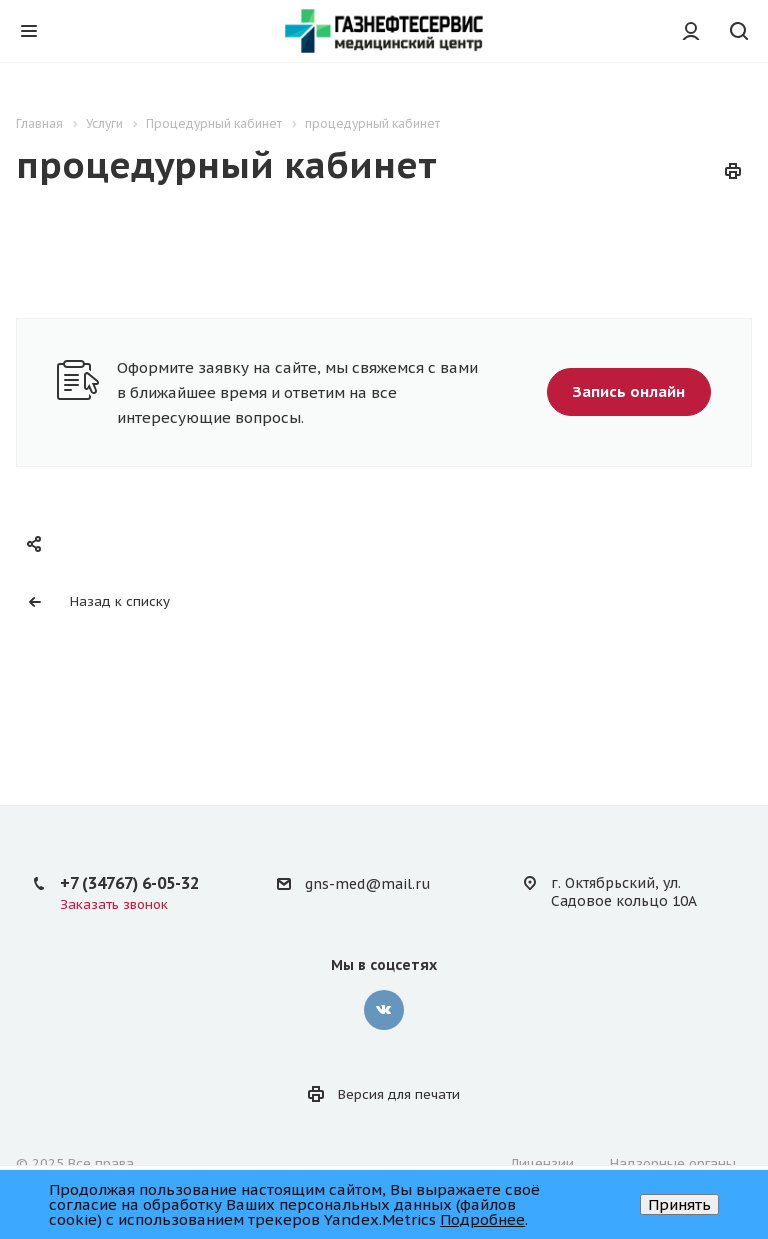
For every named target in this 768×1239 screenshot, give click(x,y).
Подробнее (482, 1219)
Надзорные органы (673, 1163)
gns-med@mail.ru (367, 884)
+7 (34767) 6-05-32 (129, 883)
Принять (679, 1204)
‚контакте (384, 1010)
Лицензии (542, 1163)
